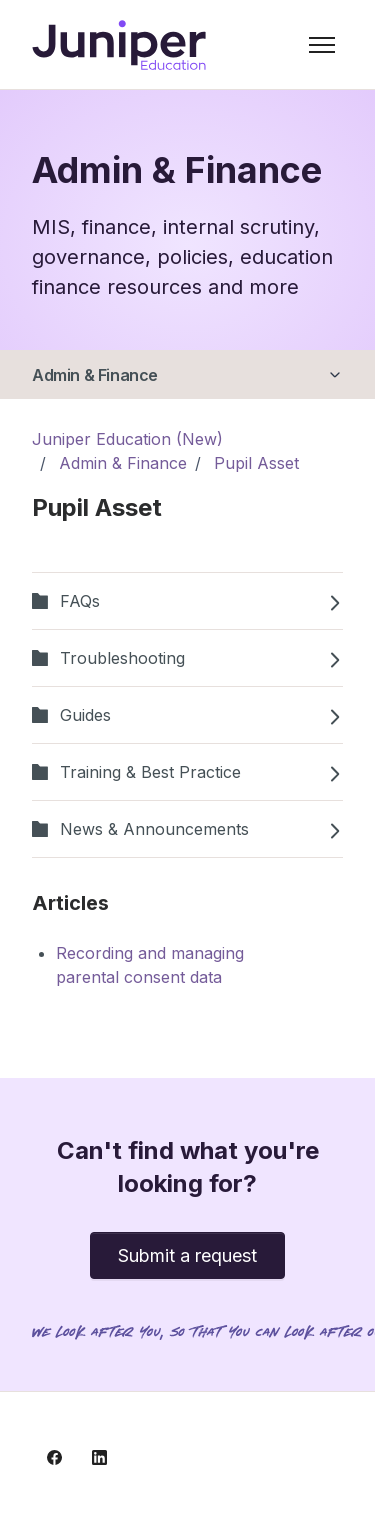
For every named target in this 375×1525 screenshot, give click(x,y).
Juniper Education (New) (127, 439)
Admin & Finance (95, 375)
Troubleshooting (187, 658)
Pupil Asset (256, 463)
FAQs (187, 601)
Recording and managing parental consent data (150, 965)
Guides (187, 715)
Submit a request (187, 1255)
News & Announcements (187, 829)
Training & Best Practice (187, 772)
